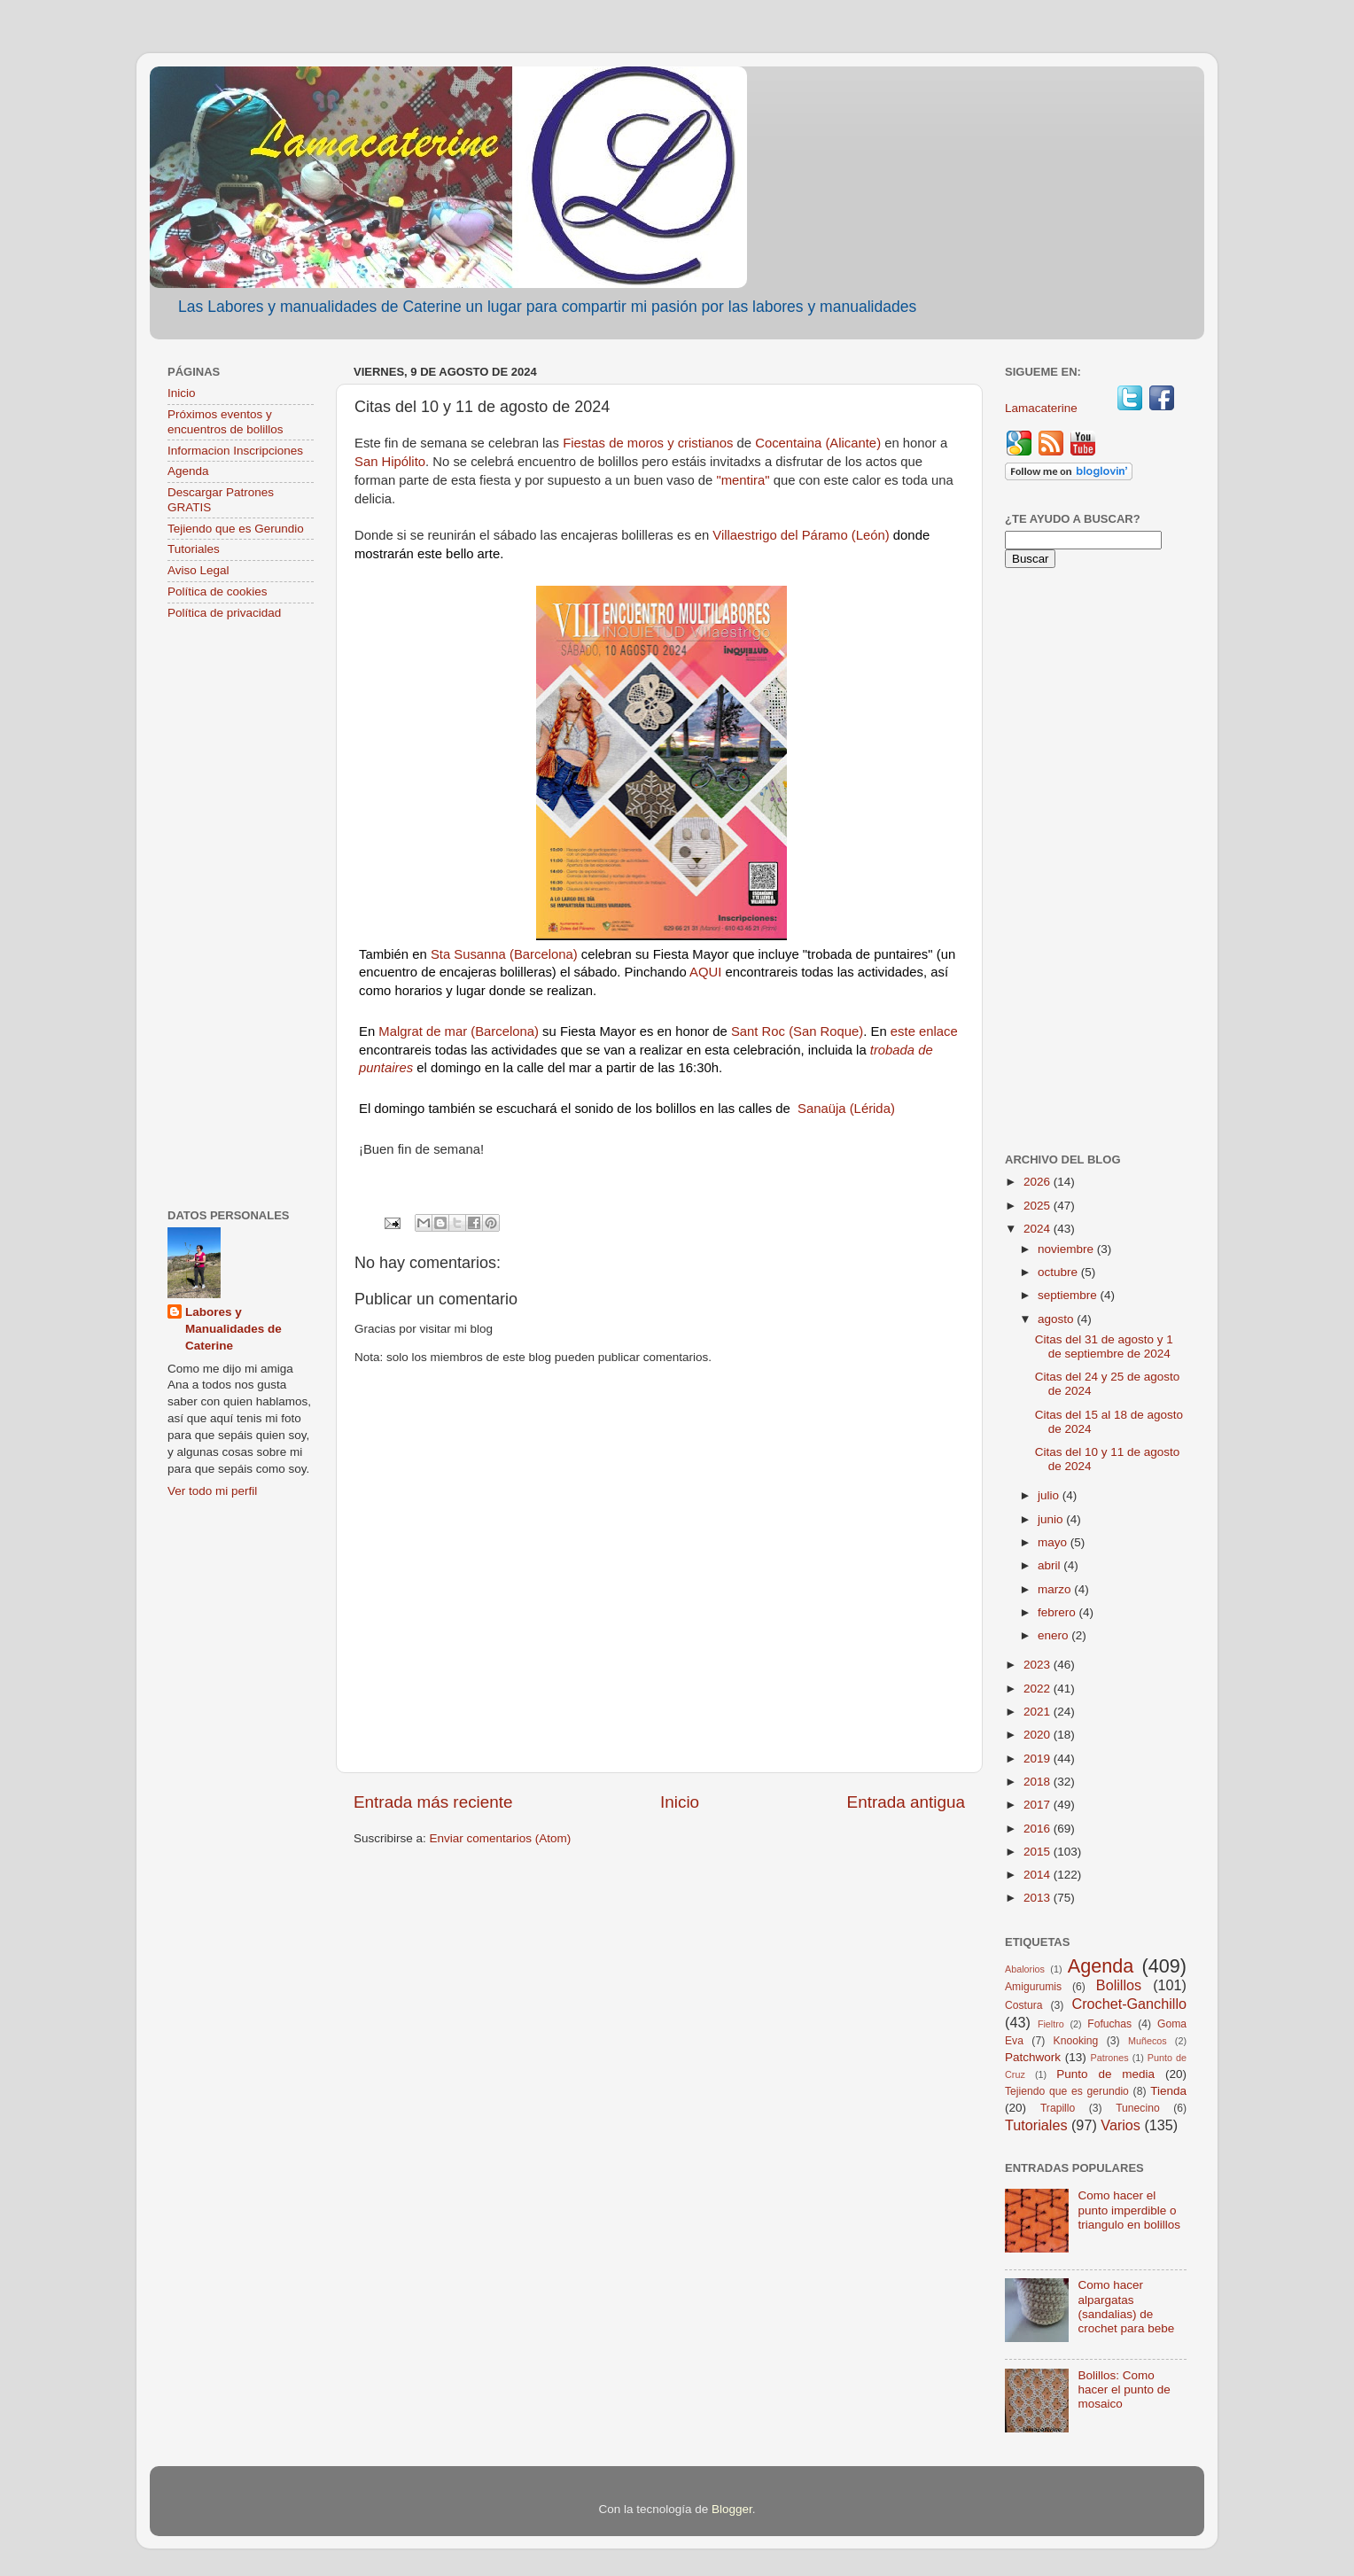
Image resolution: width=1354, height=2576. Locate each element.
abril (1050, 1565)
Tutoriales (193, 549)
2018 (1038, 1781)
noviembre (1067, 1249)
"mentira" (742, 480)
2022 (1038, 1688)
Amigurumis (1033, 1987)
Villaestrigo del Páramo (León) (800, 535)
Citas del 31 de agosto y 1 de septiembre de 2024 (1104, 1346)
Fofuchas (1109, 2024)
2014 (1038, 1874)
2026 (1038, 1181)
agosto (1057, 1319)
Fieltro (1051, 2024)
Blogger (732, 2509)
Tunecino (1138, 2108)
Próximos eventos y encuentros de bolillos (225, 421)
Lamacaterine (1043, 408)
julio (1050, 1495)
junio (1052, 1519)
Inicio (679, 1802)
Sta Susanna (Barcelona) (504, 954)
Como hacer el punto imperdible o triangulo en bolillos (1129, 2209)
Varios (1120, 2125)
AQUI (705, 972)
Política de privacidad (224, 612)
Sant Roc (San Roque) (797, 1031)
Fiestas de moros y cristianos (649, 443)
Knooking (1076, 2041)
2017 (1038, 1804)
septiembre (1069, 1295)
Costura (1024, 2005)
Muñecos (1147, 2040)
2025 (1038, 1205)
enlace (938, 1031)
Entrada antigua (906, 1802)
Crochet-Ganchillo (1129, 2004)
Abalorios (1025, 1969)
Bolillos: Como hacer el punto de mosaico (1124, 2389)
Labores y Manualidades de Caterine (233, 1328)
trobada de (901, 1050)
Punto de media (1105, 2074)
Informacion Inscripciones (235, 450)
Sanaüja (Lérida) (846, 1108)
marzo (1056, 1589)
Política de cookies (217, 591)
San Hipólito (389, 462)
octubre (1059, 1272)
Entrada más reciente (433, 1802)
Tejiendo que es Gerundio (235, 528)
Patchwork (1033, 2057)
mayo (1054, 1542)
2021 (1038, 1711)
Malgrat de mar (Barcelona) (460, 1031)
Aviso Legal (198, 570)
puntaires (386, 1068)
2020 (1038, 1734)
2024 (1038, 1228)
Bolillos (1118, 1985)
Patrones (1109, 2057)
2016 (1038, 1828)
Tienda (1168, 2090)
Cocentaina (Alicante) (819, 443)
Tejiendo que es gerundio (1067, 2091)
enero (1054, 1635)
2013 (1038, 1897)
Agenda (188, 471)
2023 (1038, 1664)
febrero (1058, 1612)
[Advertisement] (240, 916)
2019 (1038, 1758)
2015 (1038, 1851)
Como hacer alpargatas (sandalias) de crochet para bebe (1126, 2306)
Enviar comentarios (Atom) (501, 1838)
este (903, 1031)
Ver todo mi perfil (212, 1491)
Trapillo (1057, 2108)
